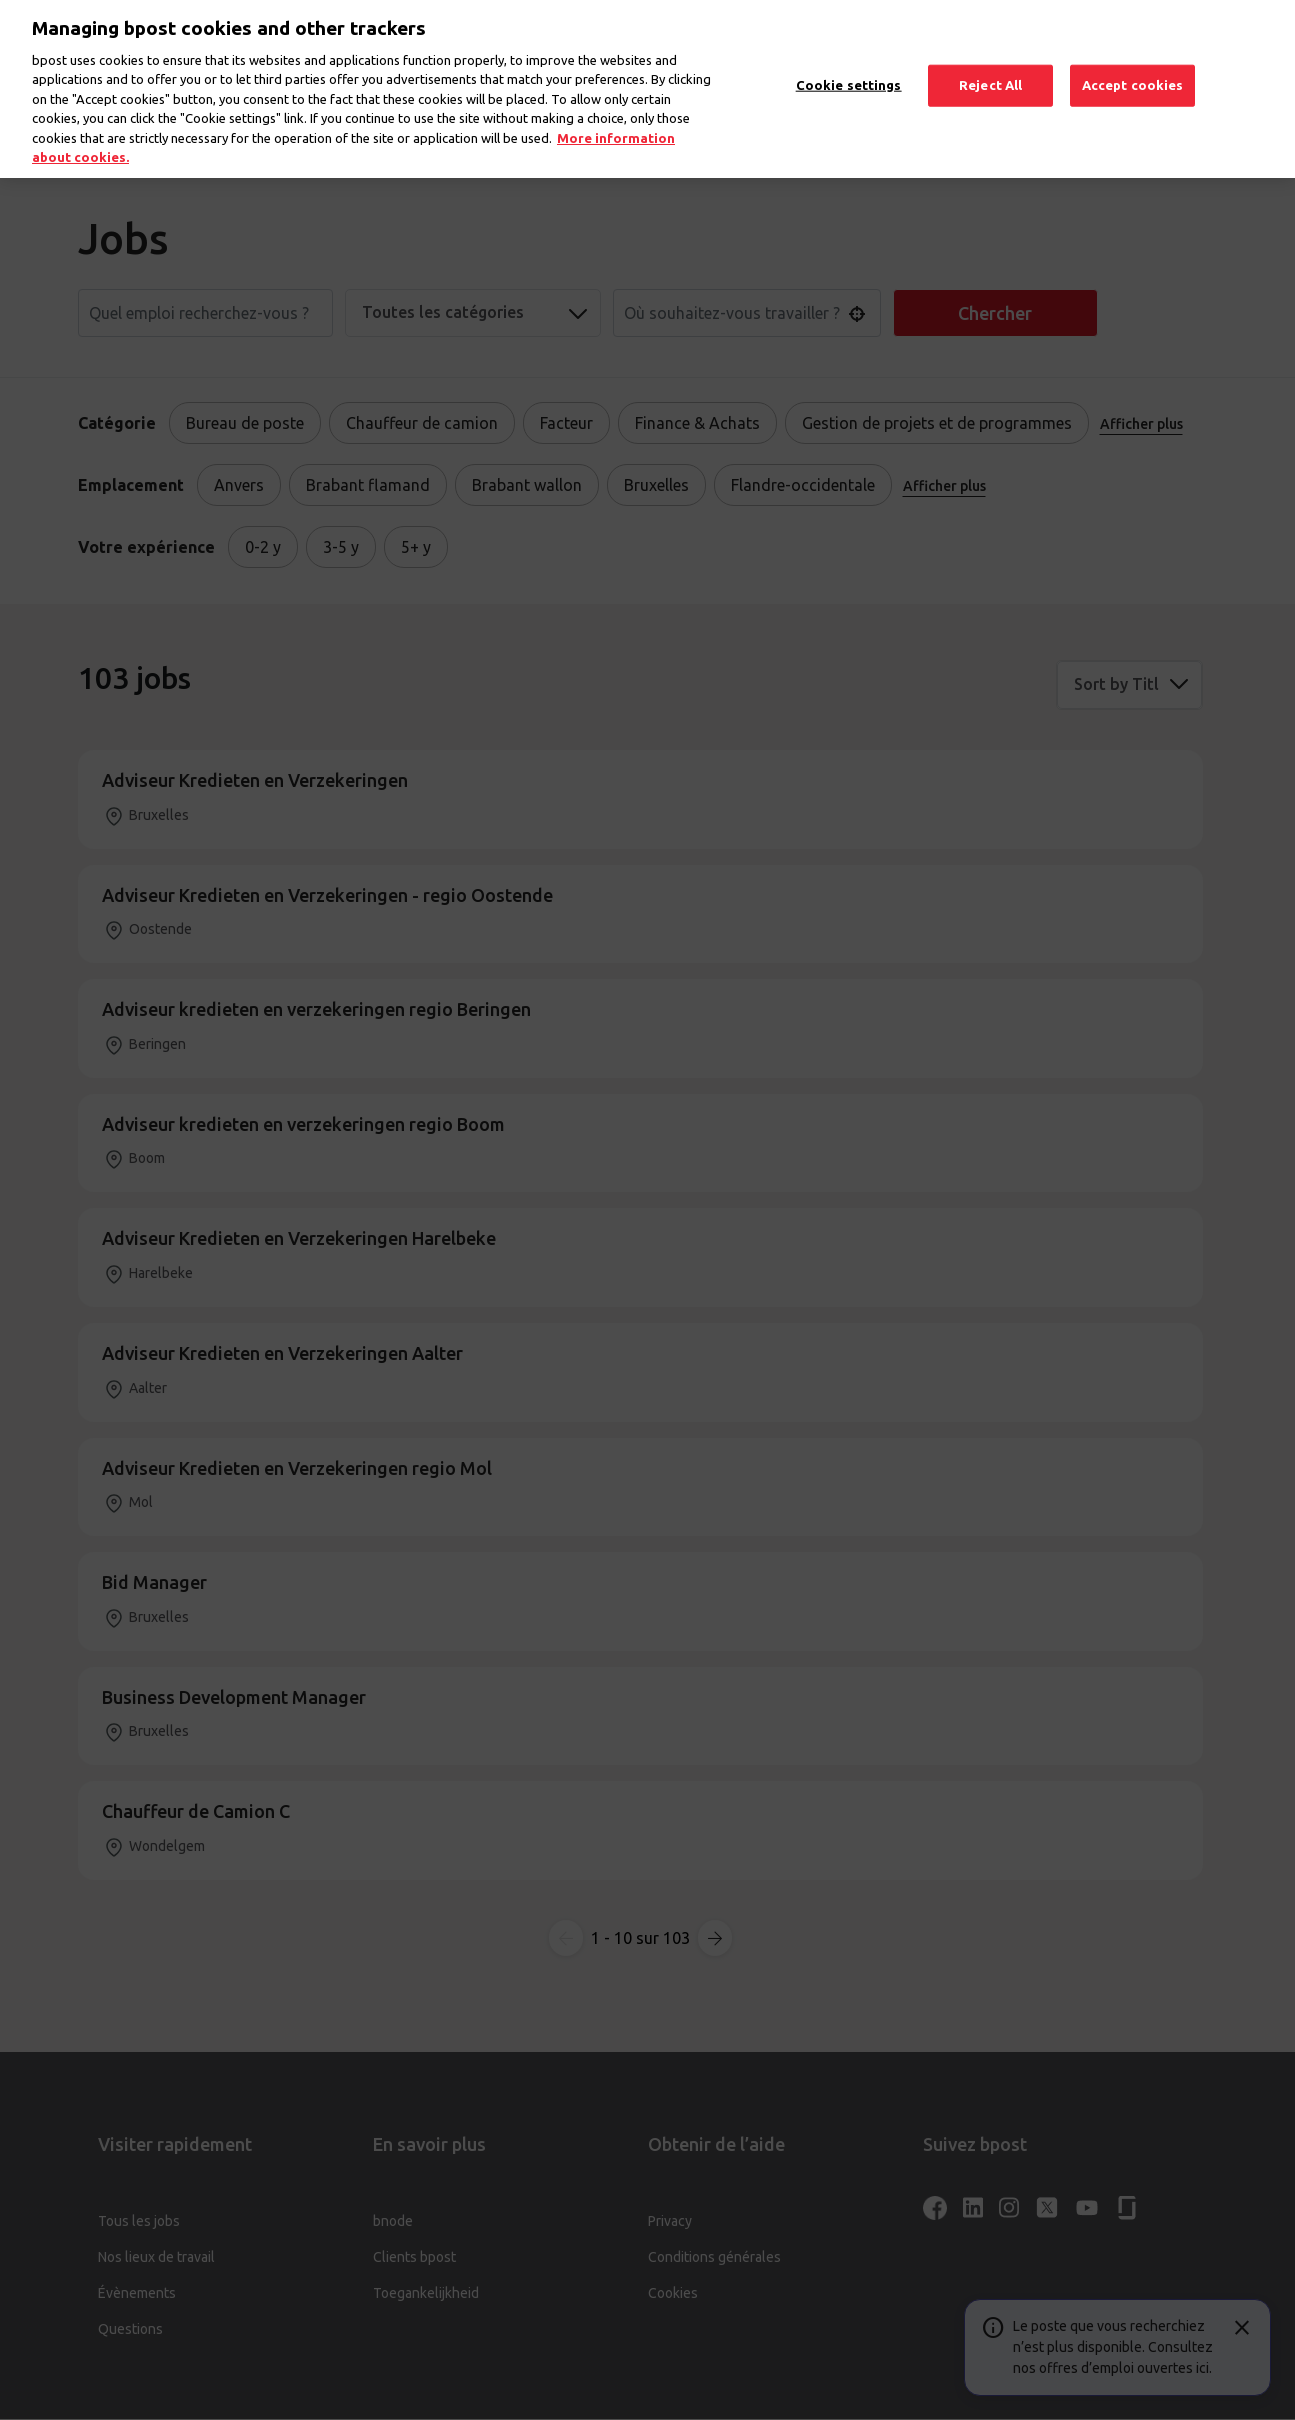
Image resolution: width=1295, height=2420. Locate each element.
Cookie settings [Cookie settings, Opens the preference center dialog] (849, 67)
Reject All (990, 67)
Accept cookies (1133, 67)
